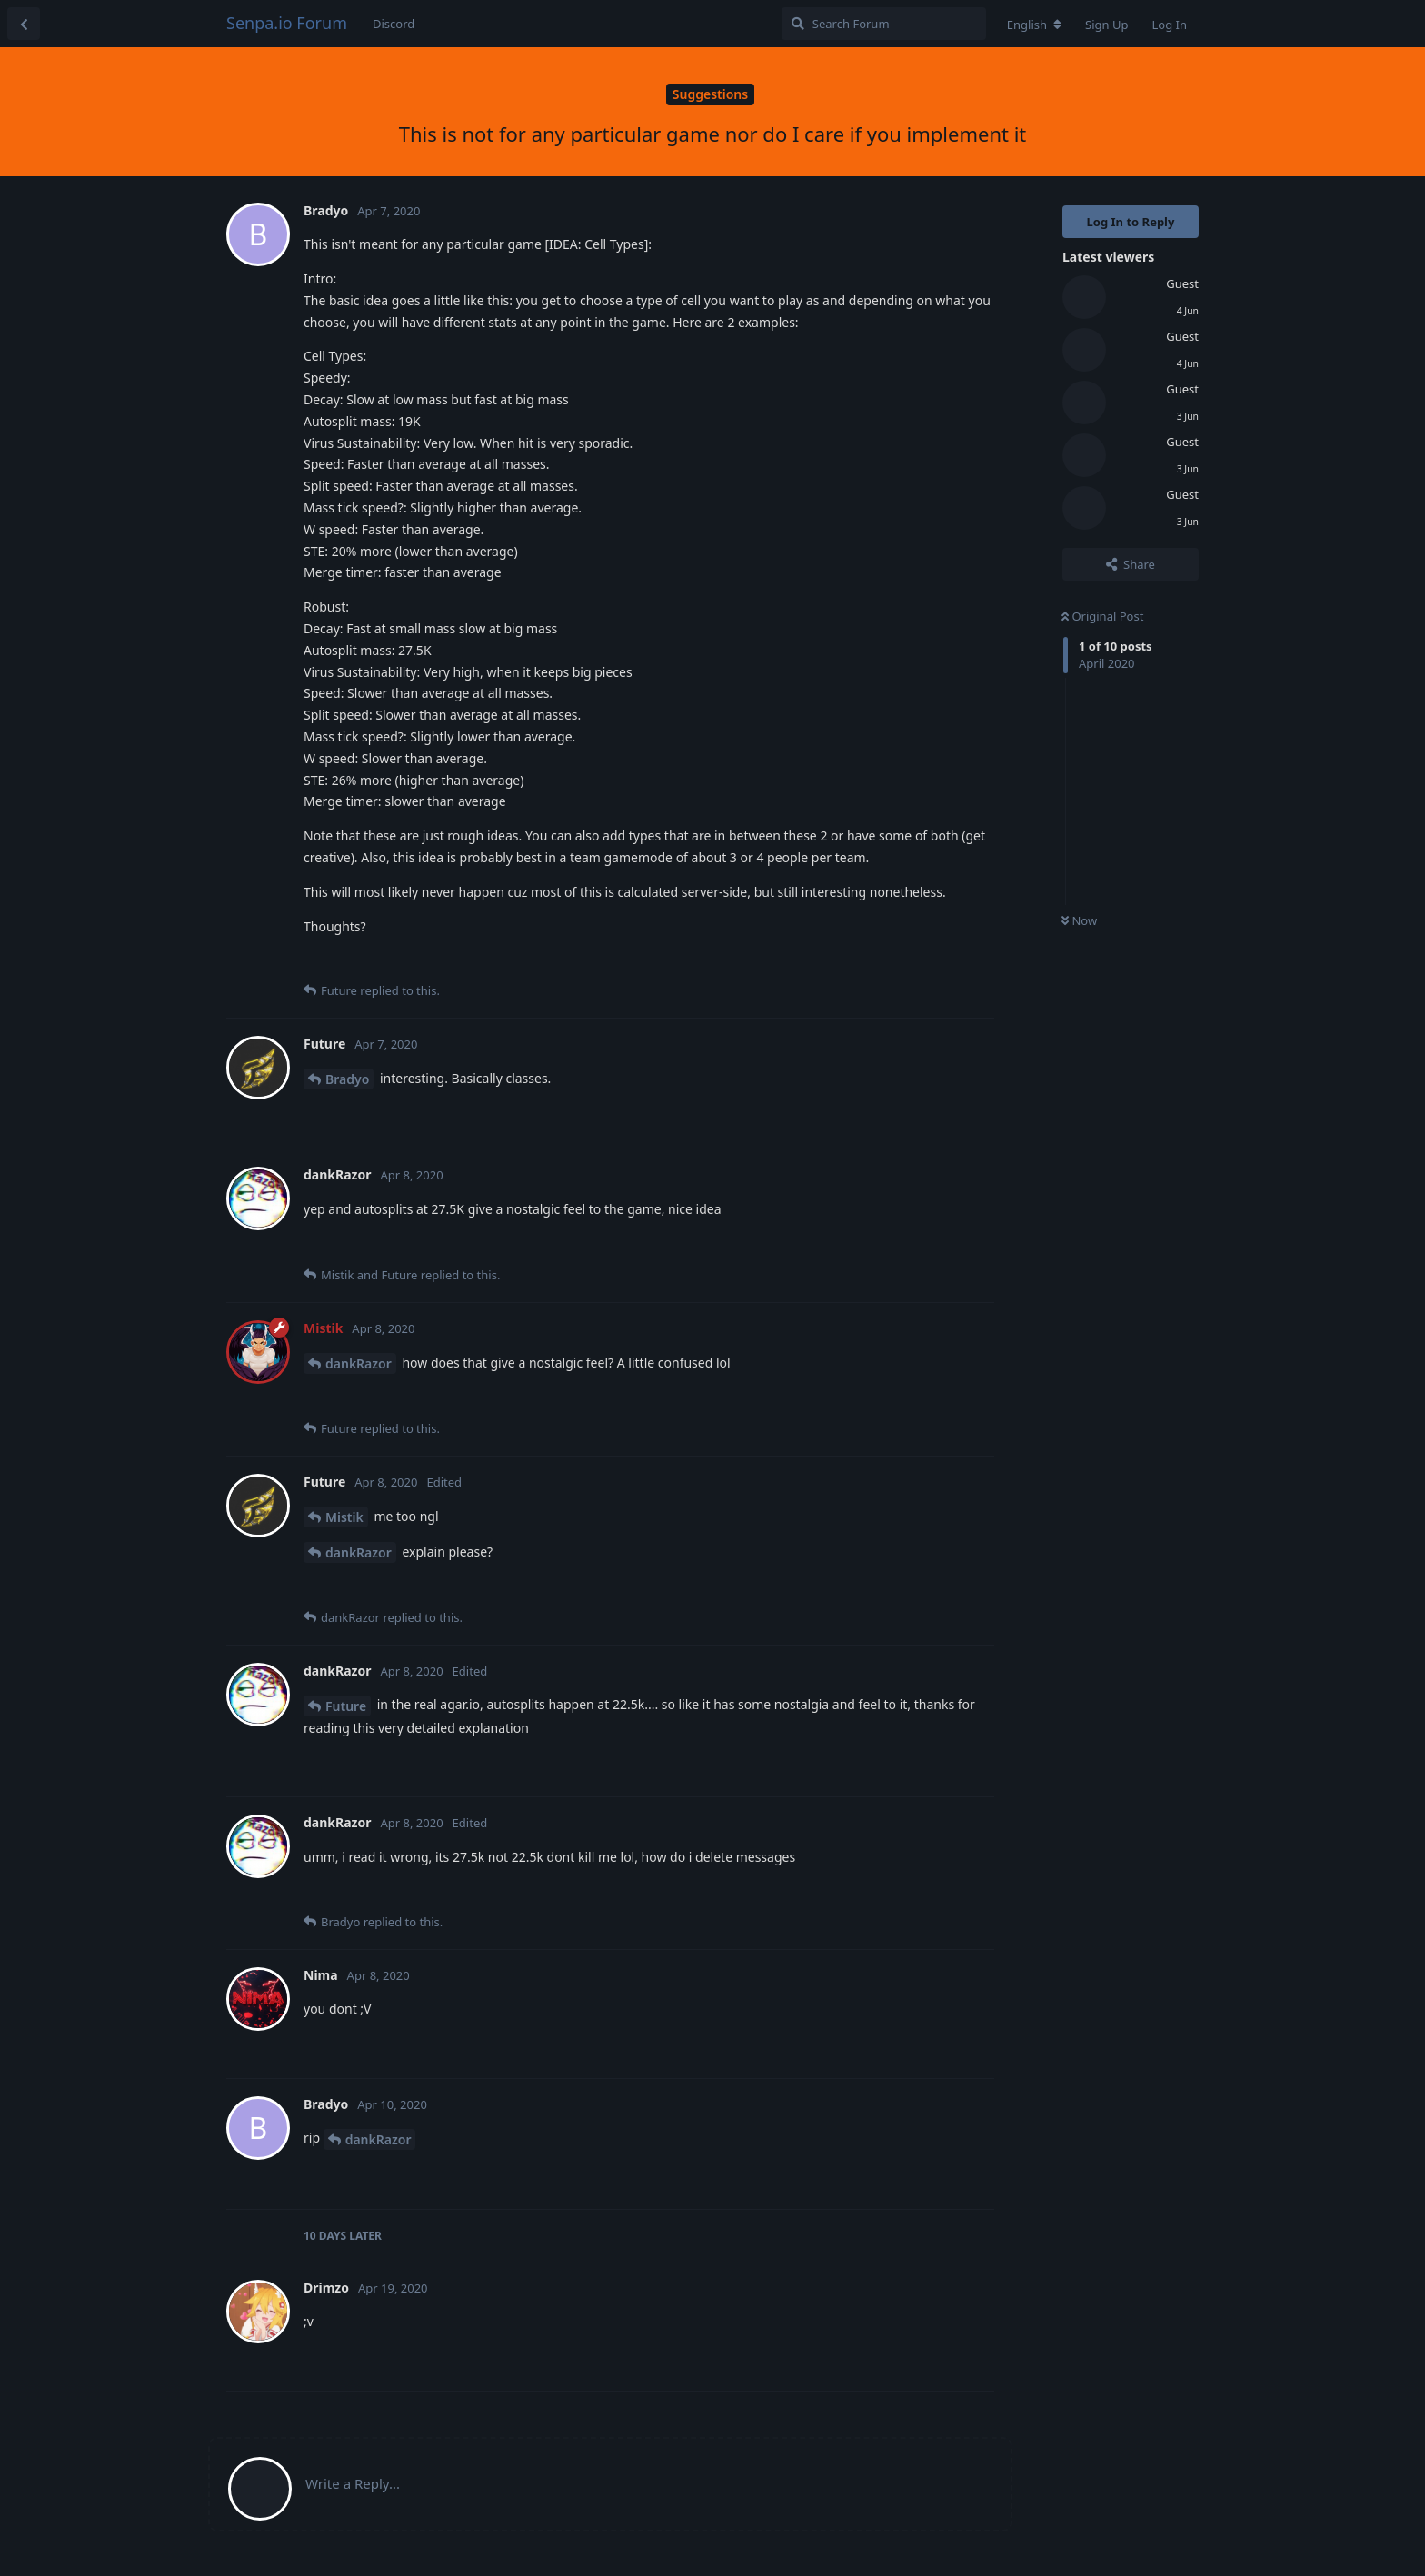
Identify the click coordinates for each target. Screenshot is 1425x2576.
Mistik (344, 1517)
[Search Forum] (884, 23)
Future (345, 1706)
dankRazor (358, 1363)
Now (1079, 920)
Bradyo (347, 1079)
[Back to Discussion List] (23, 23)
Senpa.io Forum (286, 23)
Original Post (1102, 616)
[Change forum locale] (1034, 24)
